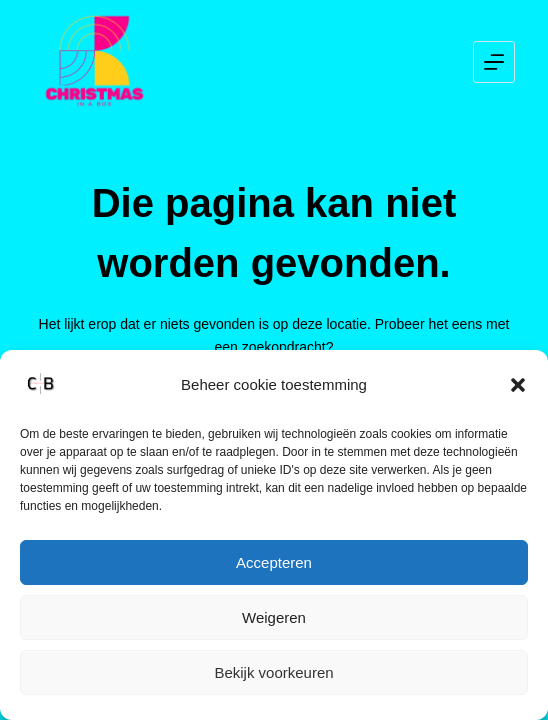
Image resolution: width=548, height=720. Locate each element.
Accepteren (274, 562)
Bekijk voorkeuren (273, 672)
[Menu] (494, 62)
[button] (518, 385)
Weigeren (274, 617)
